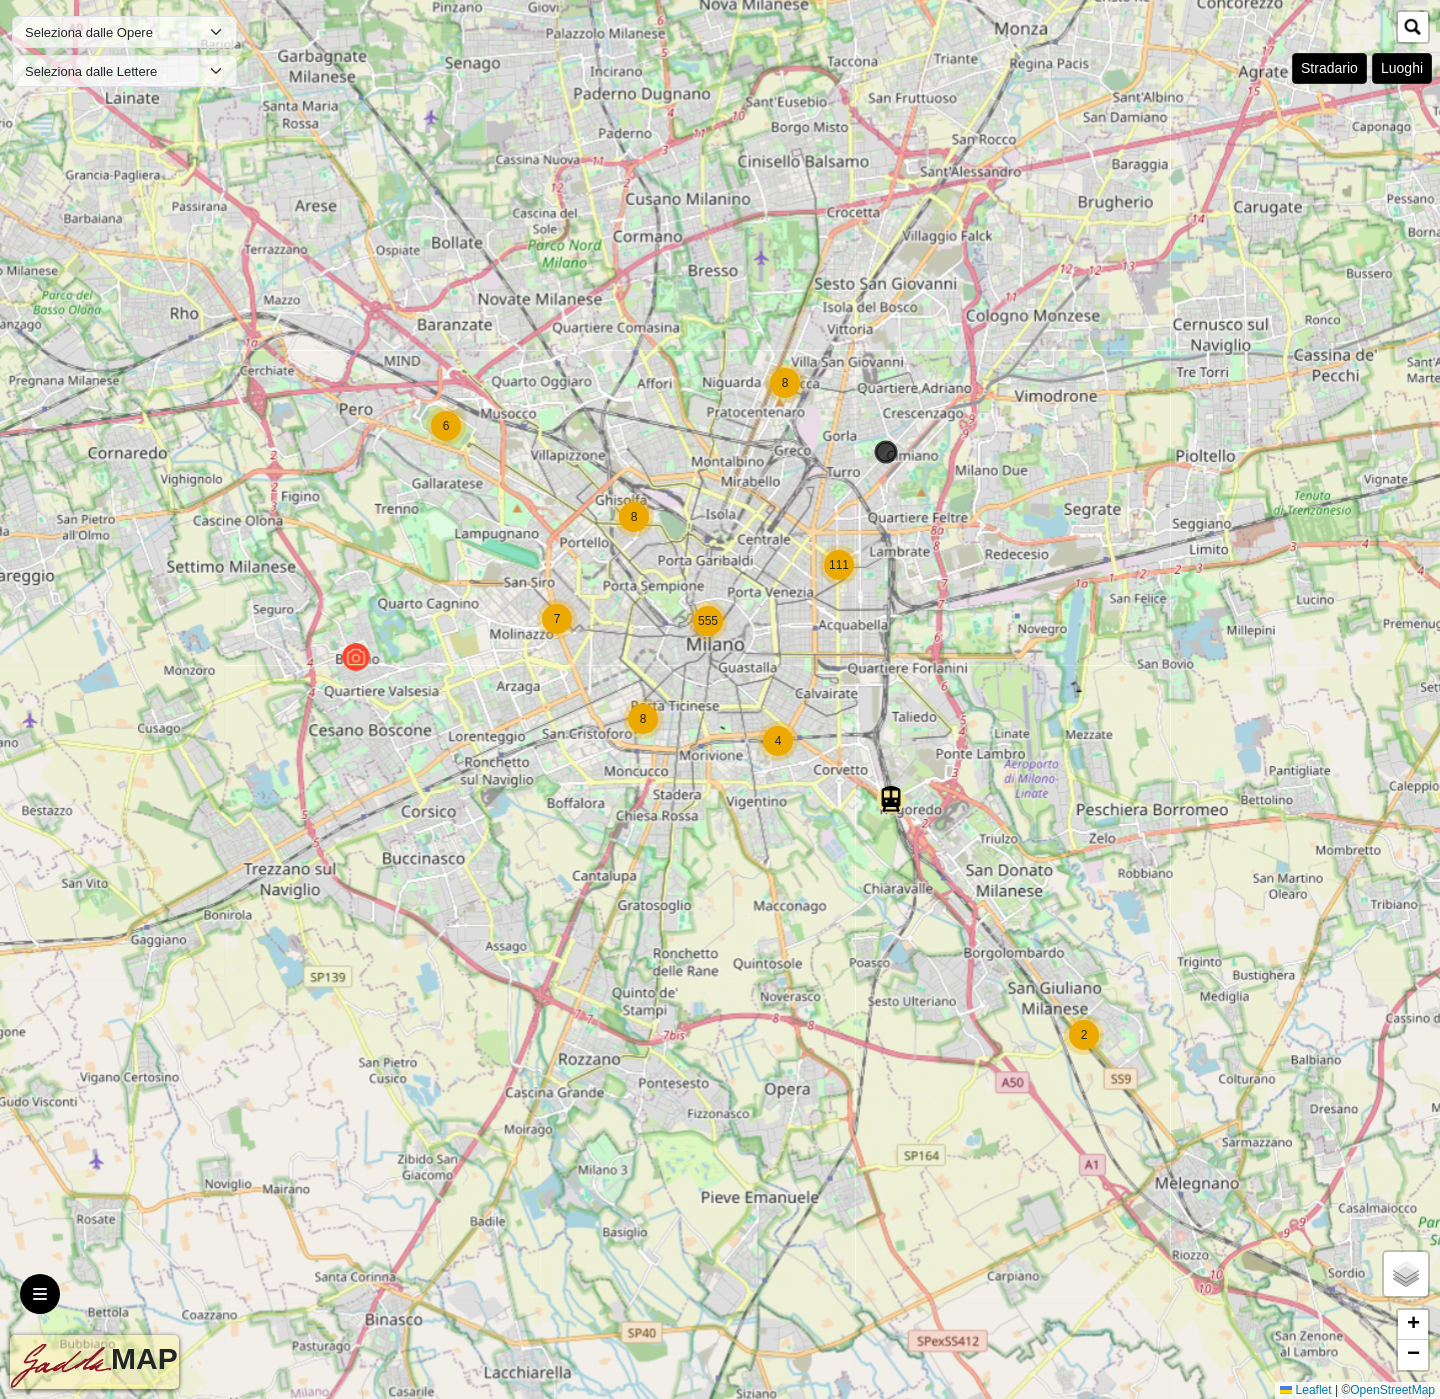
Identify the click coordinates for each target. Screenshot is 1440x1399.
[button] (1084, 1035)
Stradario (1329, 68)
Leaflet (1305, 1390)
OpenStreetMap (1392, 1390)
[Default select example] (124, 32)
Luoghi (1402, 68)
